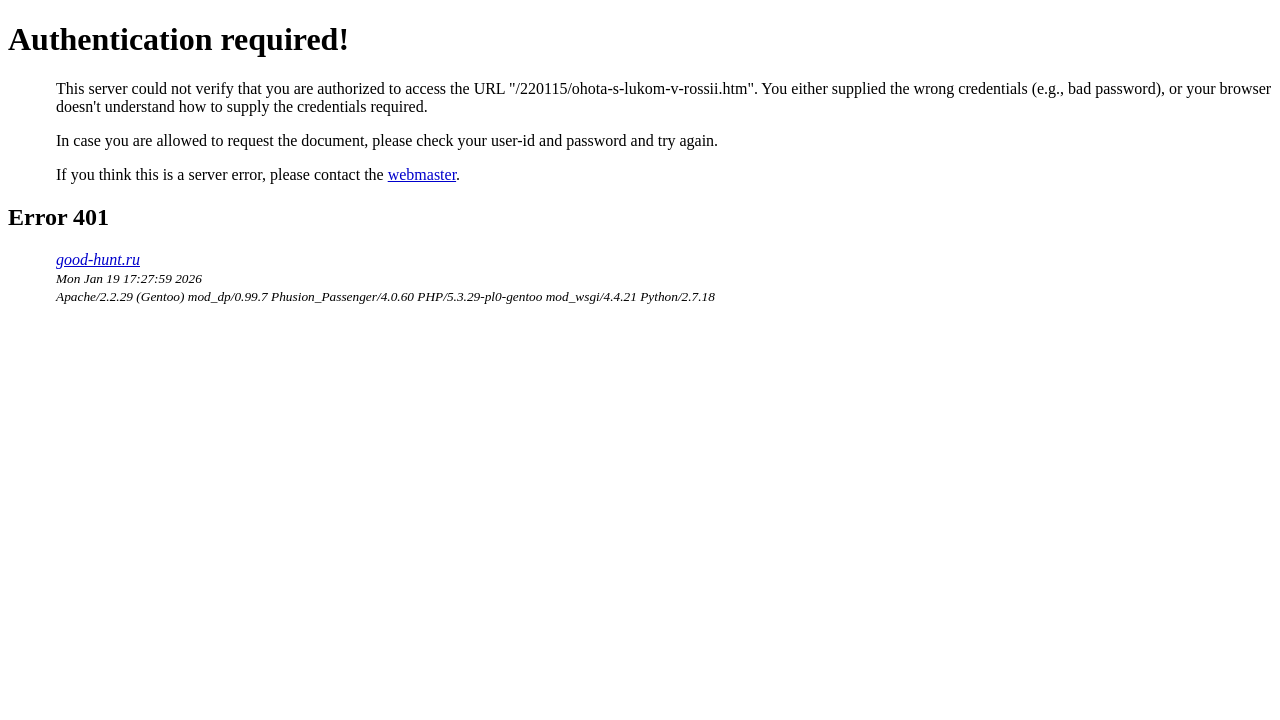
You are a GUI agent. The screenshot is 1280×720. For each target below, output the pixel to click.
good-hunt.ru (98, 259)
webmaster (422, 174)
